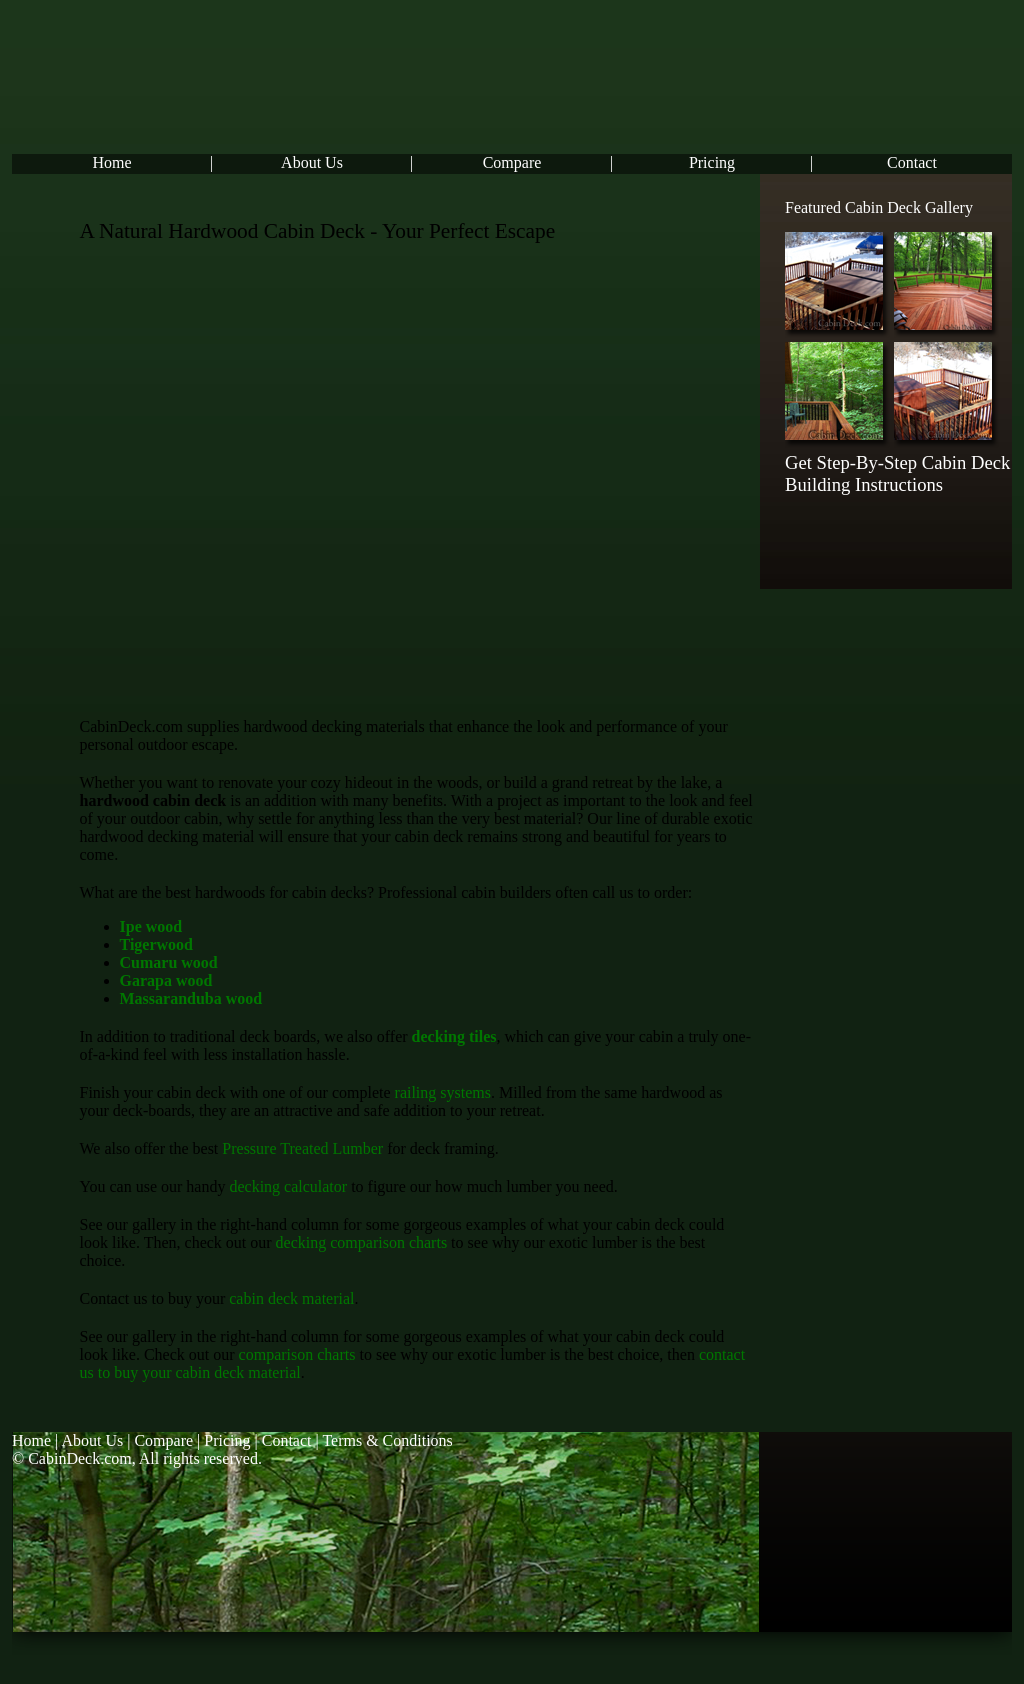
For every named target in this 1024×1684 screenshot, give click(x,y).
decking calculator (288, 1186)
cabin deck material (291, 1298)
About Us (312, 162)
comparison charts (297, 1354)
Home (111, 162)
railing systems (443, 1092)
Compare (512, 162)
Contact (912, 162)
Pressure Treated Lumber (302, 1148)
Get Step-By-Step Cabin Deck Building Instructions (897, 473)
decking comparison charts (362, 1242)
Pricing (712, 162)
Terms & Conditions (387, 1440)
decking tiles (454, 1036)
